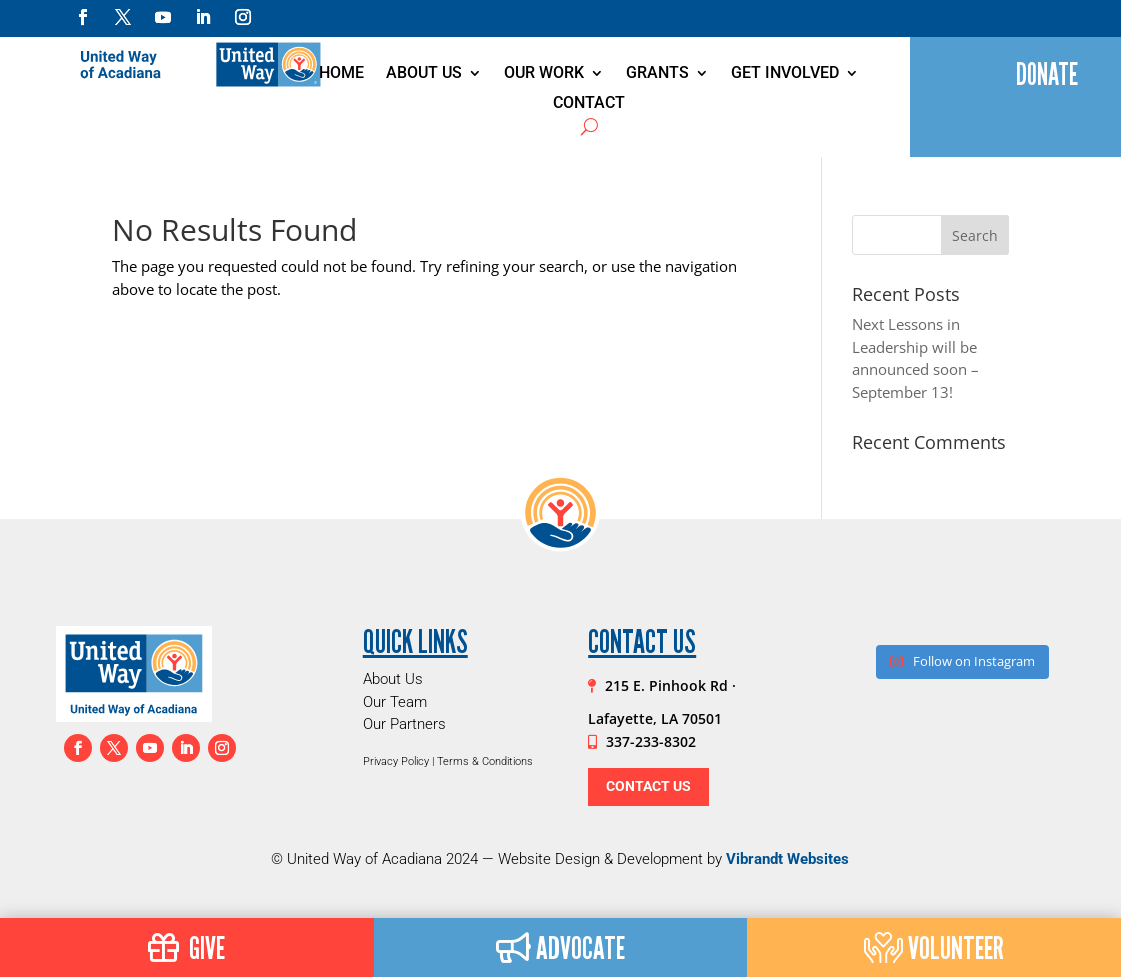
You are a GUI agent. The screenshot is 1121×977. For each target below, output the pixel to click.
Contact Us (648, 786)
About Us (424, 74)
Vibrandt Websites (787, 859)
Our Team (395, 702)
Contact (589, 104)
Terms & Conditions (485, 761)
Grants (657, 74)
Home (341, 74)
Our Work (544, 74)
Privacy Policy (396, 761)
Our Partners (404, 724)
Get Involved (785, 74)
